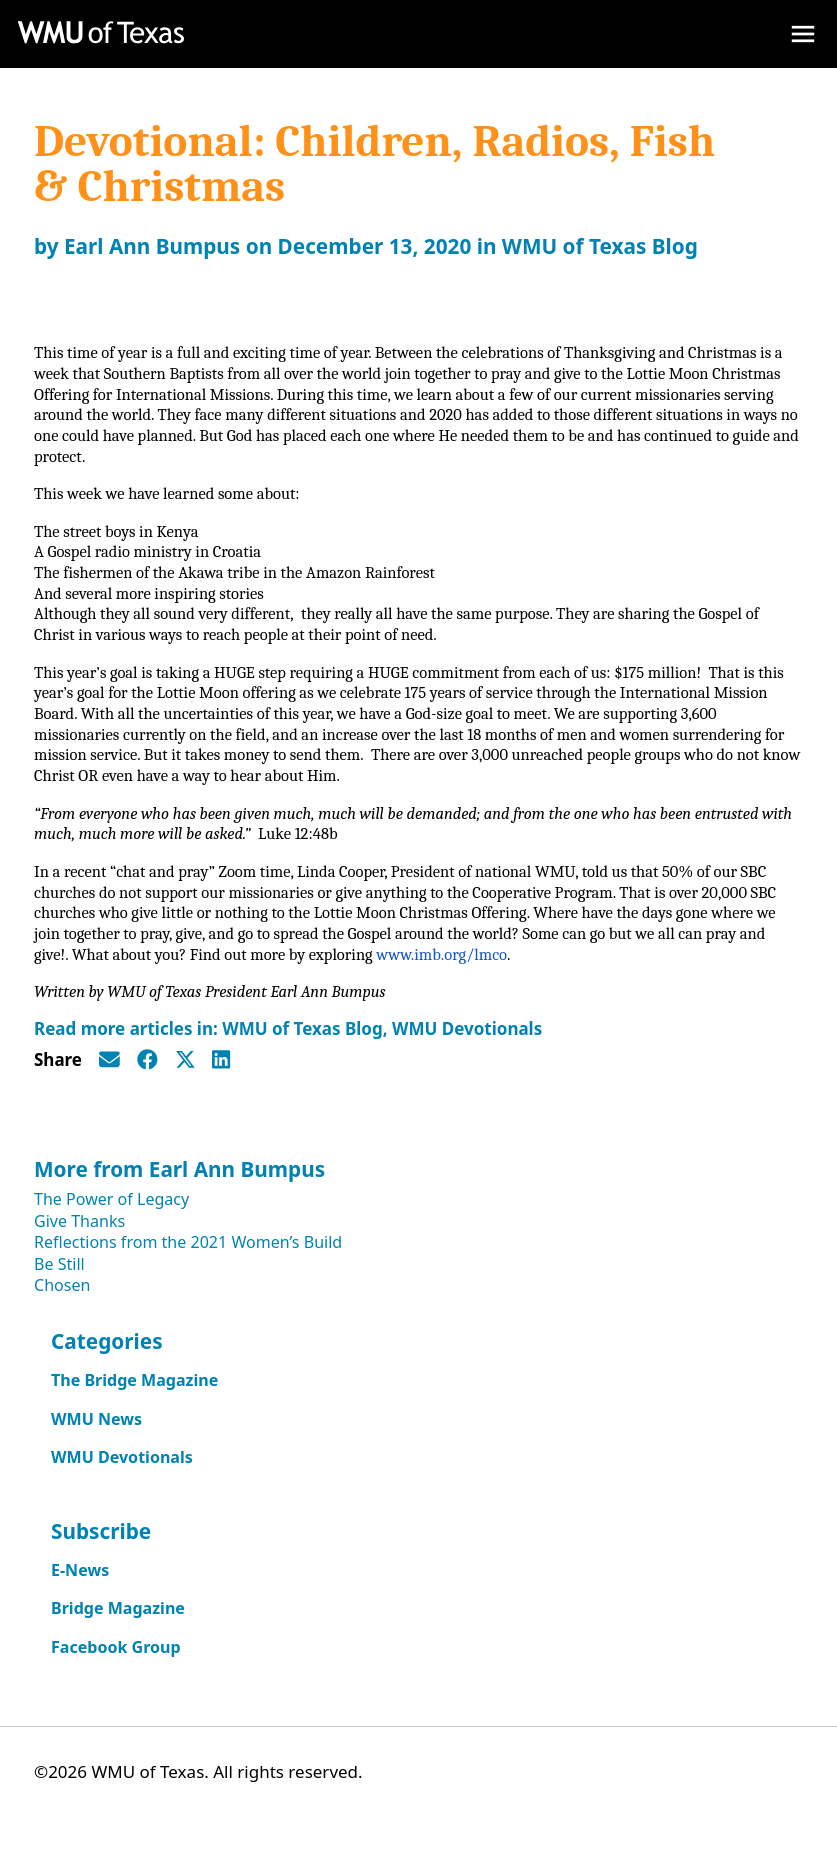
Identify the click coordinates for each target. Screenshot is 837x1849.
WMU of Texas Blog (600, 246)
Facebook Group (116, 1663)
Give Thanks (79, 1237)
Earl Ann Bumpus (152, 246)
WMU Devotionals (467, 1044)
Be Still (59, 1280)
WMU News (96, 1435)
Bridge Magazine (118, 1624)
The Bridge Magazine (134, 1396)
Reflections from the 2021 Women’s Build (188, 1258)
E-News (80, 1586)
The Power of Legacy (111, 1215)
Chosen (62, 1301)
